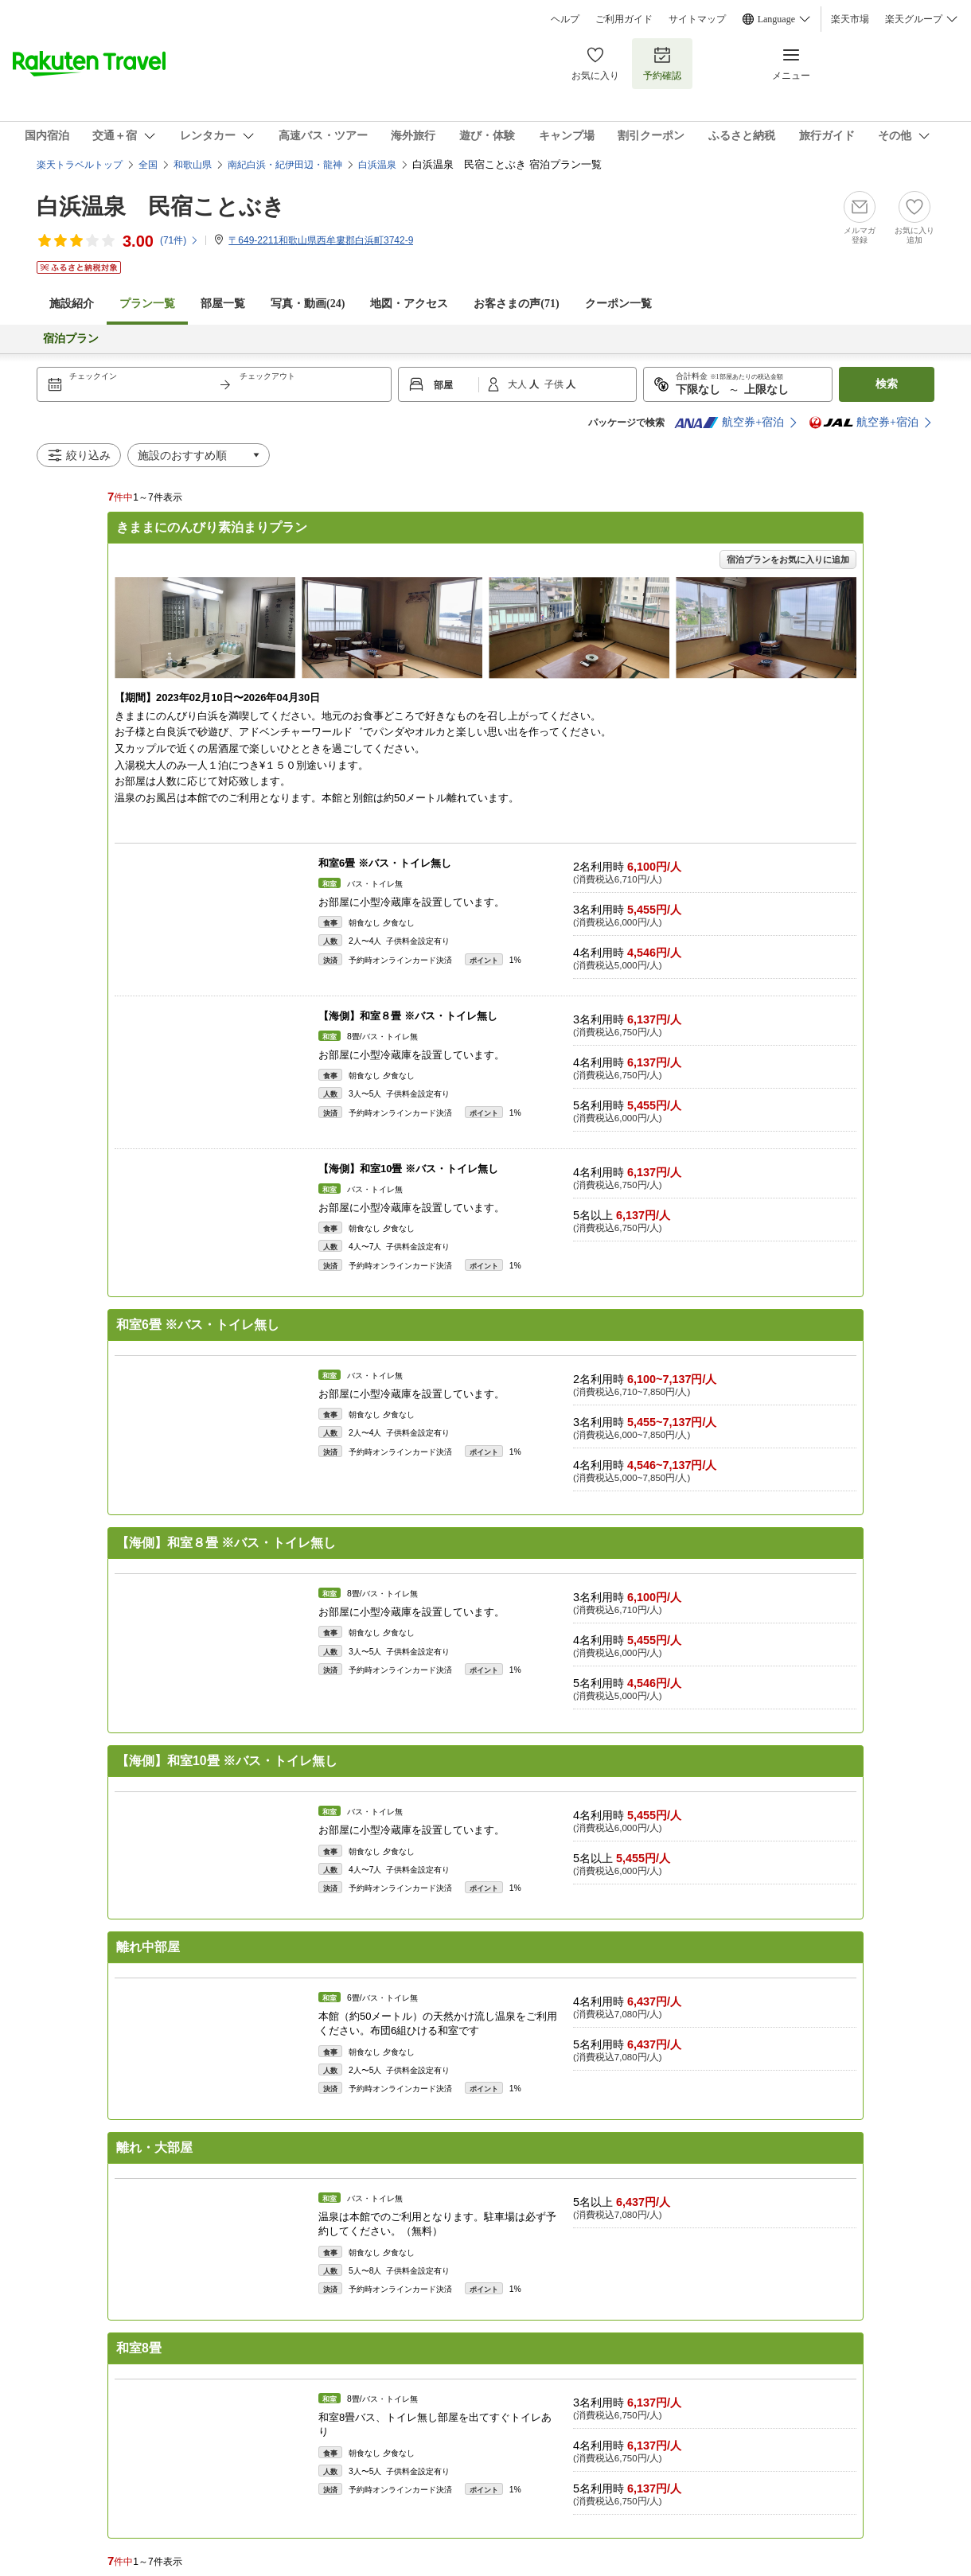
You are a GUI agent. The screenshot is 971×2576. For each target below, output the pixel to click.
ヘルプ (565, 19)
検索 (886, 384)
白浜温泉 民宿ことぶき (161, 206)
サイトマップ (697, 19)
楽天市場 (850, 19)
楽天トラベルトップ (80, 164)
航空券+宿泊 (729, 422)
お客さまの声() (516, 304)
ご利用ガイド (624, 19)
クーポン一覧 (618, 304)
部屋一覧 (223, 304)
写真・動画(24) (308, 304)
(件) (179, 240)
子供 (555, 384)
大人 (518, 384)
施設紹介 (71, 304)
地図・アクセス (409, 304)
